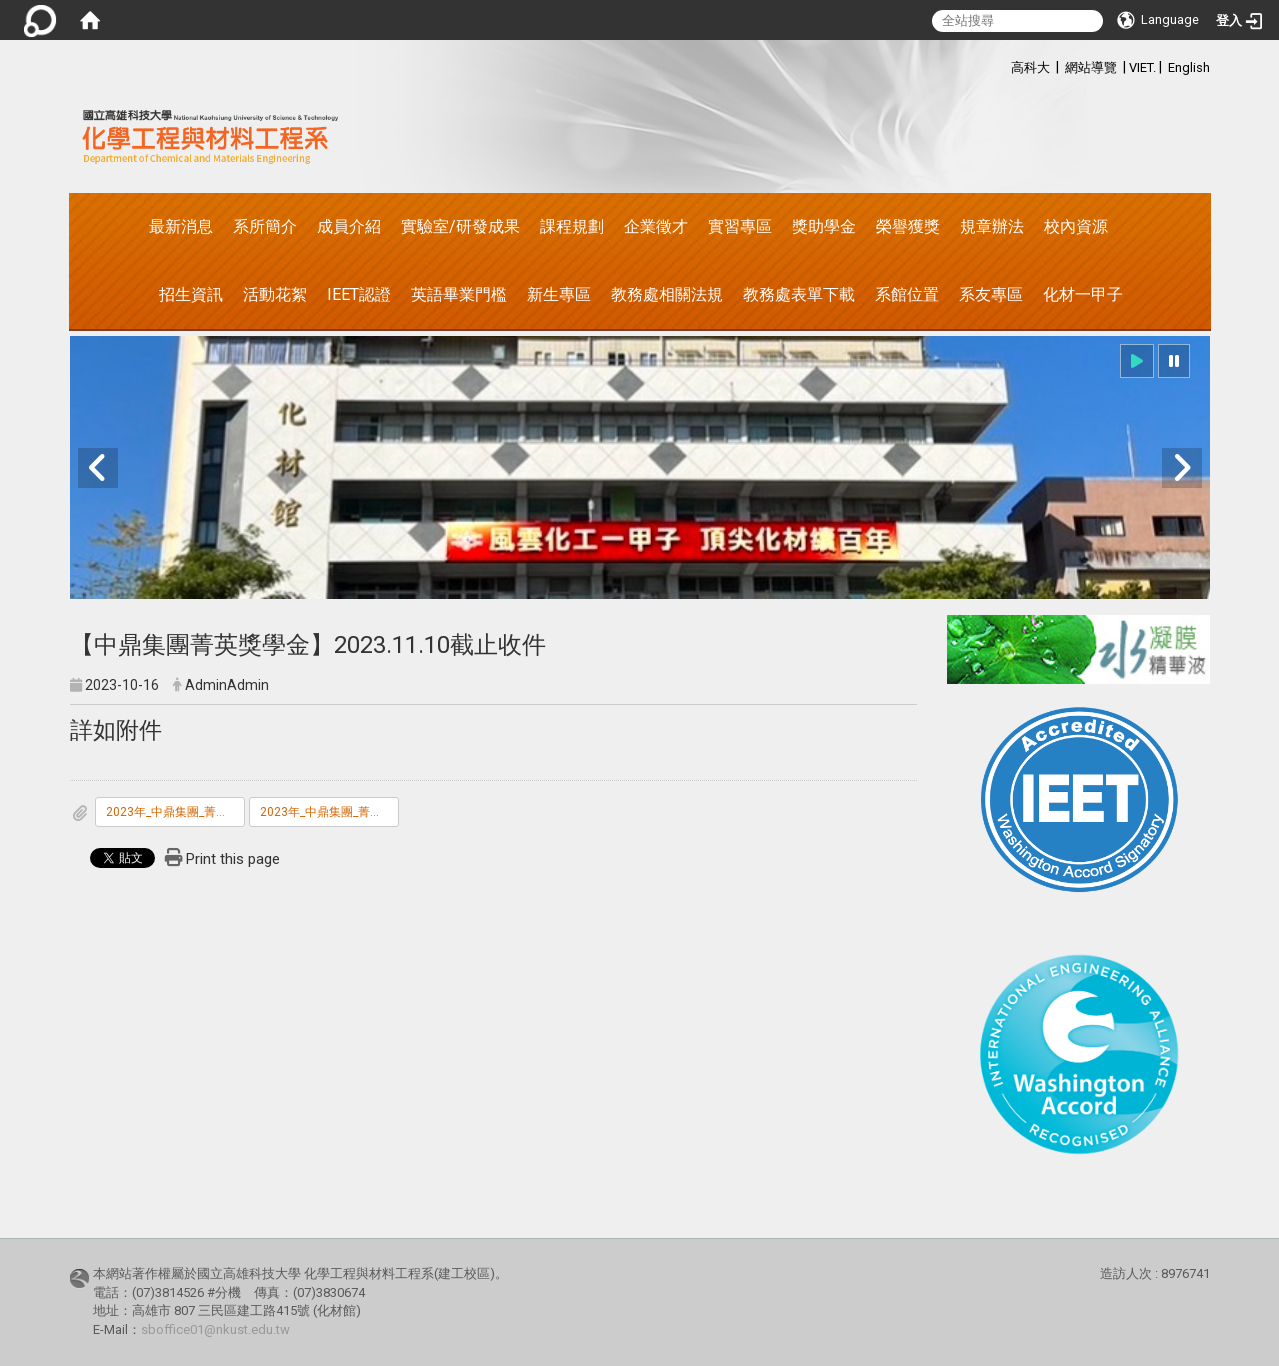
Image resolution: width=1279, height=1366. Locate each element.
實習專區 (740, 226)
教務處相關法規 (667, 294)
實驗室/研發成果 (460, 226)
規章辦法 (992, 226)
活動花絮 (275, 294)
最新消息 (181, 226)
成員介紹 (349, 226)
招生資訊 (191, 294)
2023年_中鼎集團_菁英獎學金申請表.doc (329, 812)
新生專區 (559, 294)
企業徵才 (656, 226)
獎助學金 (824, 226)
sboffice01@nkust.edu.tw (215, 1329)
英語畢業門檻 (459, 294)
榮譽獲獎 (908, 226)
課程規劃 (572, 226)
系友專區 (991, 294)
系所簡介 (265, 226)
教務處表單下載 (799, 294)
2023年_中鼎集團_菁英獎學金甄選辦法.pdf (175, 812)
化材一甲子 (1083, 294)
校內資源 (1076, 226)
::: (1000, 64)
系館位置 (907, 294)
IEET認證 (359, 294)
